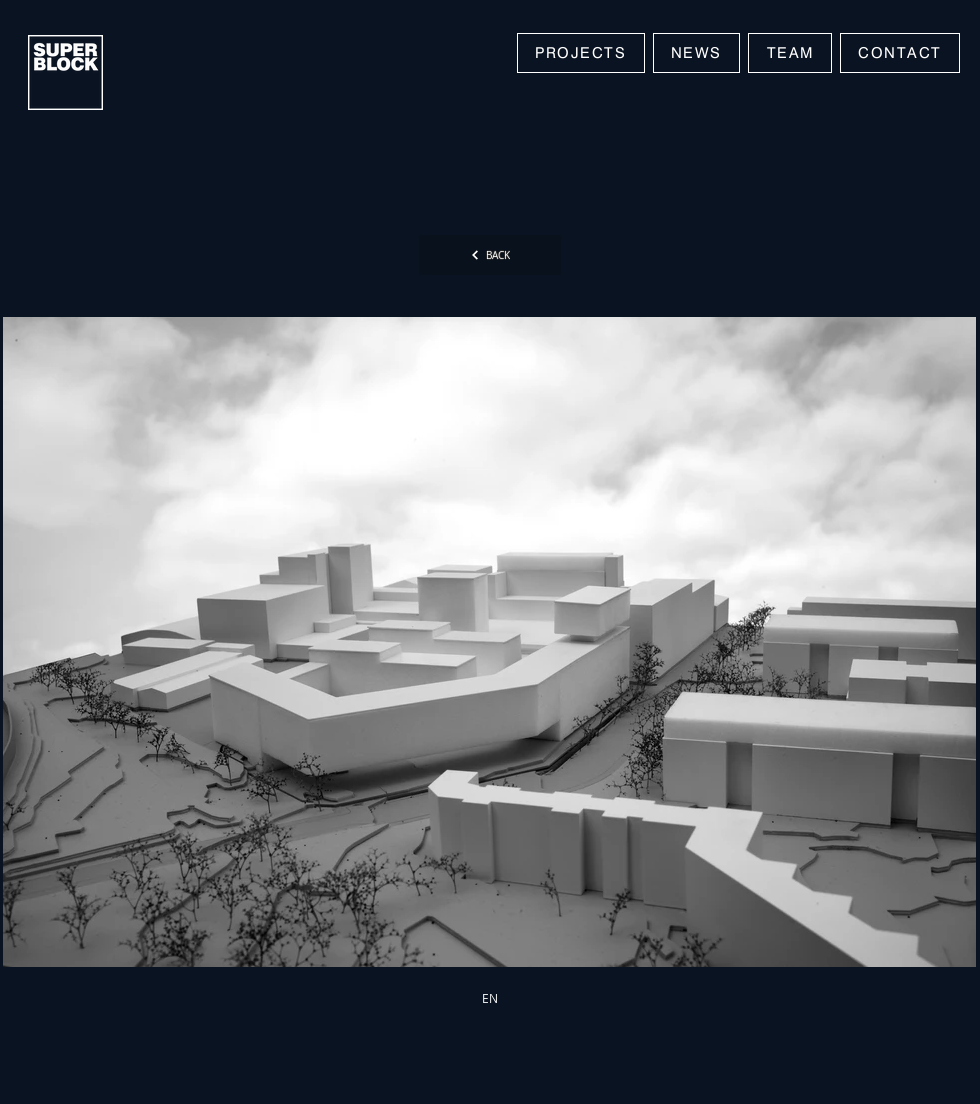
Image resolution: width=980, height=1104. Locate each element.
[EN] (490, 998)
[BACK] (490, 255)
